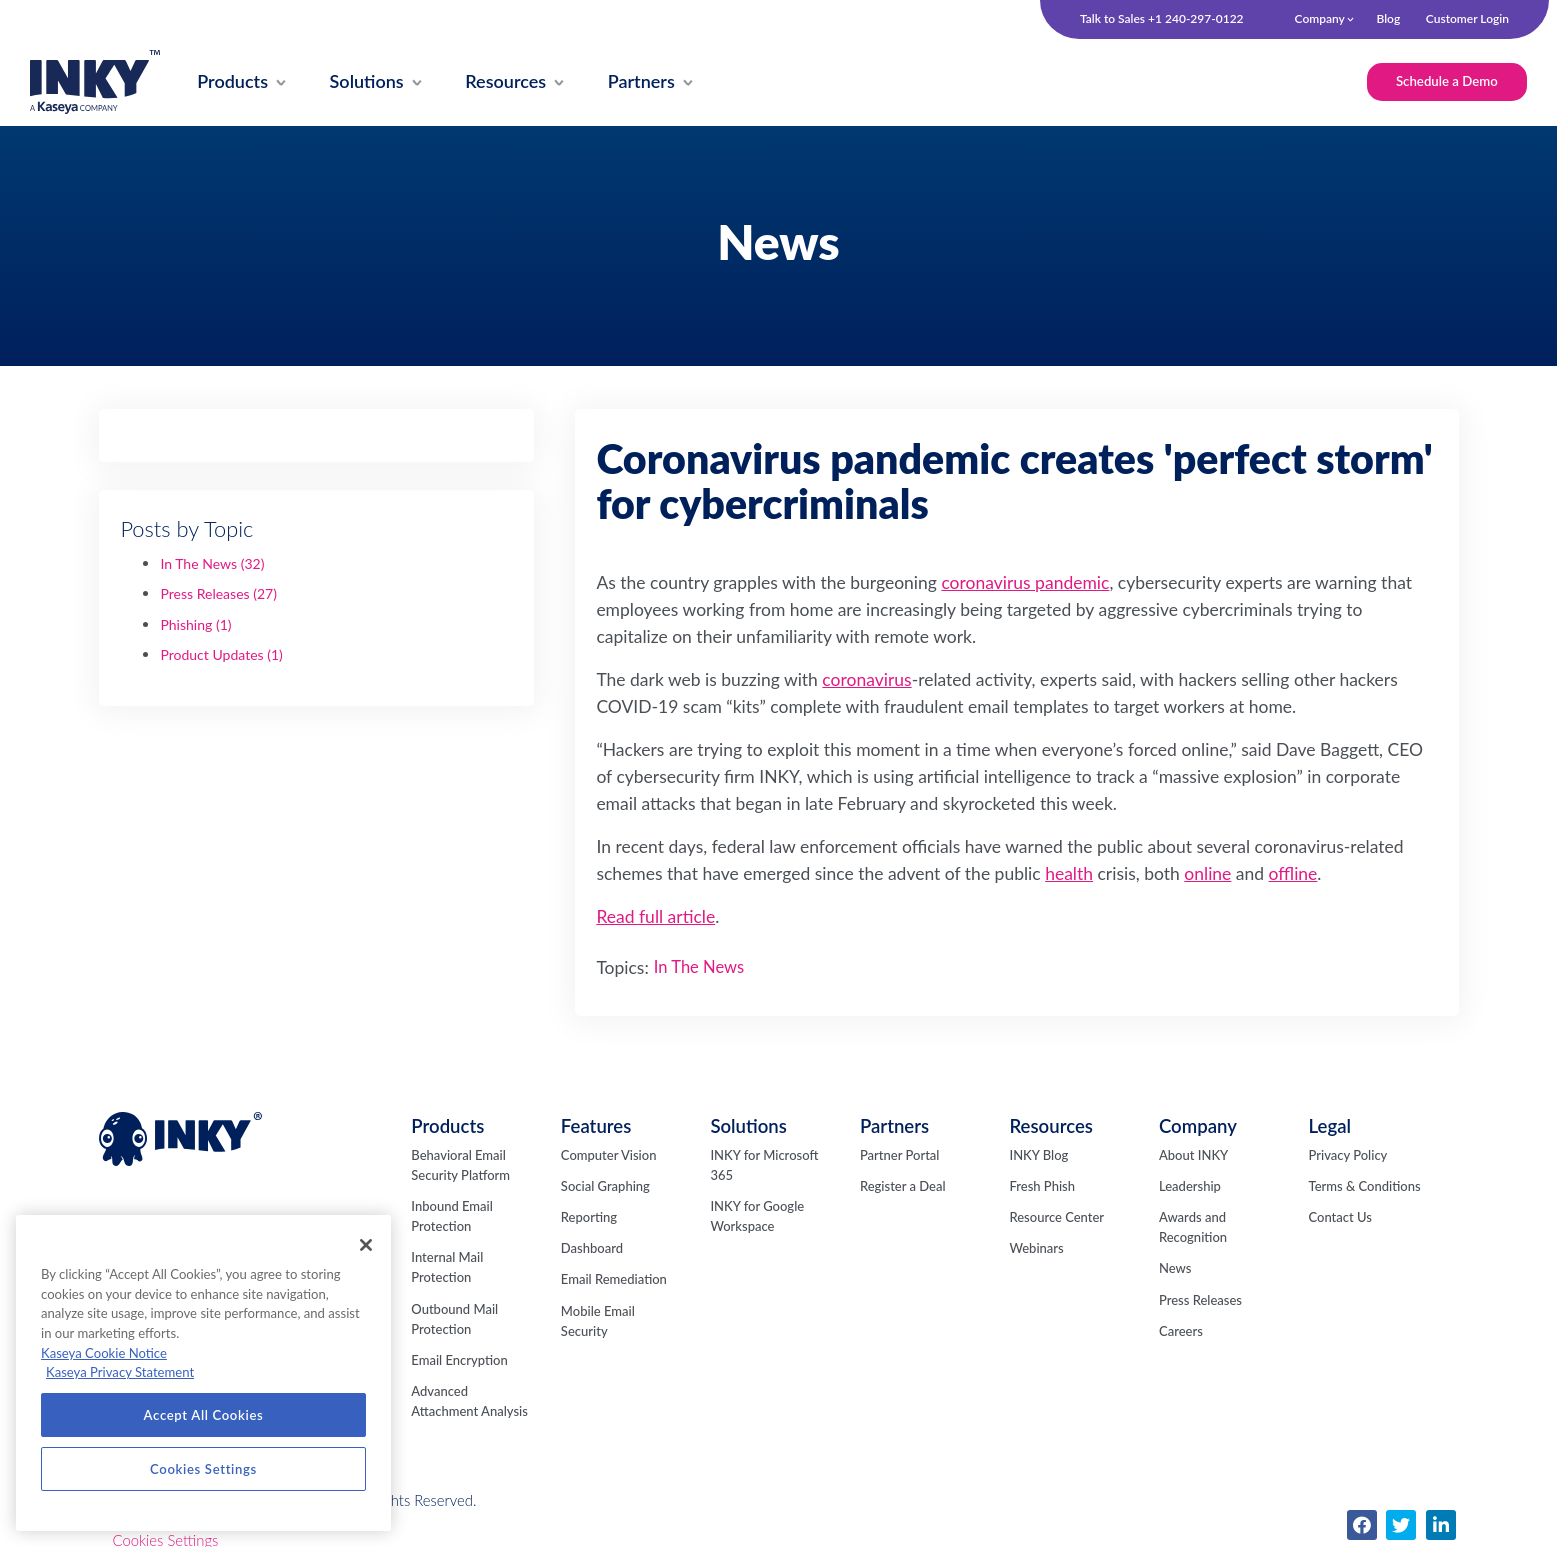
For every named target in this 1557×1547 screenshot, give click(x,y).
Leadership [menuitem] (1190, 1186)
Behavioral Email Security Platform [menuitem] (460, 1165)
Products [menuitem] (447, 1126)
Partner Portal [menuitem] (900, 1155)
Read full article (655, 916)
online (1207, 873)
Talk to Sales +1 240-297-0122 (1162, 19)
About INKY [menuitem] (1193, 1155)
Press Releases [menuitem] (1200, 1300)
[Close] (366, 1245)
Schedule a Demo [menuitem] (1447, 81)
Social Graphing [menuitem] (605, 1186)
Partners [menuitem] (894, 1126)
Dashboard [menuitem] (592, 1248)
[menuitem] (233, 82)
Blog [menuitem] (1388, 18)
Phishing (195, 624)
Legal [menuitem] (1330, 1126)
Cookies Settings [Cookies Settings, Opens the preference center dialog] (203, 1469)
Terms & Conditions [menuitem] (1365, 1186)
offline (1293, 873)
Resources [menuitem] (1050, 1126)
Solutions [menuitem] (748, 1126)
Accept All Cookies (204, 1415)
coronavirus (866, 679)
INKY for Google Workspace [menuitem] (757, 1216)
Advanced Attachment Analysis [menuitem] (469, 1401)
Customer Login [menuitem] (1467, 18)
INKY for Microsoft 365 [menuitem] (764, 1165)
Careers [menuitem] (1181, 1331)
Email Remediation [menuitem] (614, 1279)
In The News (212, 563)
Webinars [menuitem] (1036, 1248)
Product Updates (221, 654)
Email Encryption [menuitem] (459, 1360)
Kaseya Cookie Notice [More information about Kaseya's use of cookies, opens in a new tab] (104, 1353)
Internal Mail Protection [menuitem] (447, 1267)
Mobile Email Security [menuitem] (598, 1321)
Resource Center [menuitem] (1056, 1217)
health (1069, 873)
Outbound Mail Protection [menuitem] (454, 1319)
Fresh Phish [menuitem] (1042, 1186)
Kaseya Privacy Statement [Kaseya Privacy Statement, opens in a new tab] (120, 1372)
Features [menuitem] (596, 1126)
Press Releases (218, 593)
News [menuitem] (1175, 1268)
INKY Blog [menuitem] (1038, 1155)
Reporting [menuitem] (589, 1217)
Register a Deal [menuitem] (903, 1186)
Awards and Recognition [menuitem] (1193, 1227)
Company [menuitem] (1320, 18)
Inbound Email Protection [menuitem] (452, 1216)
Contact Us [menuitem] (1340, 1217)
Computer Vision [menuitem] (609, 1155)
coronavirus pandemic (1025, 582)
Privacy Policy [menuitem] (1348, 1155)
